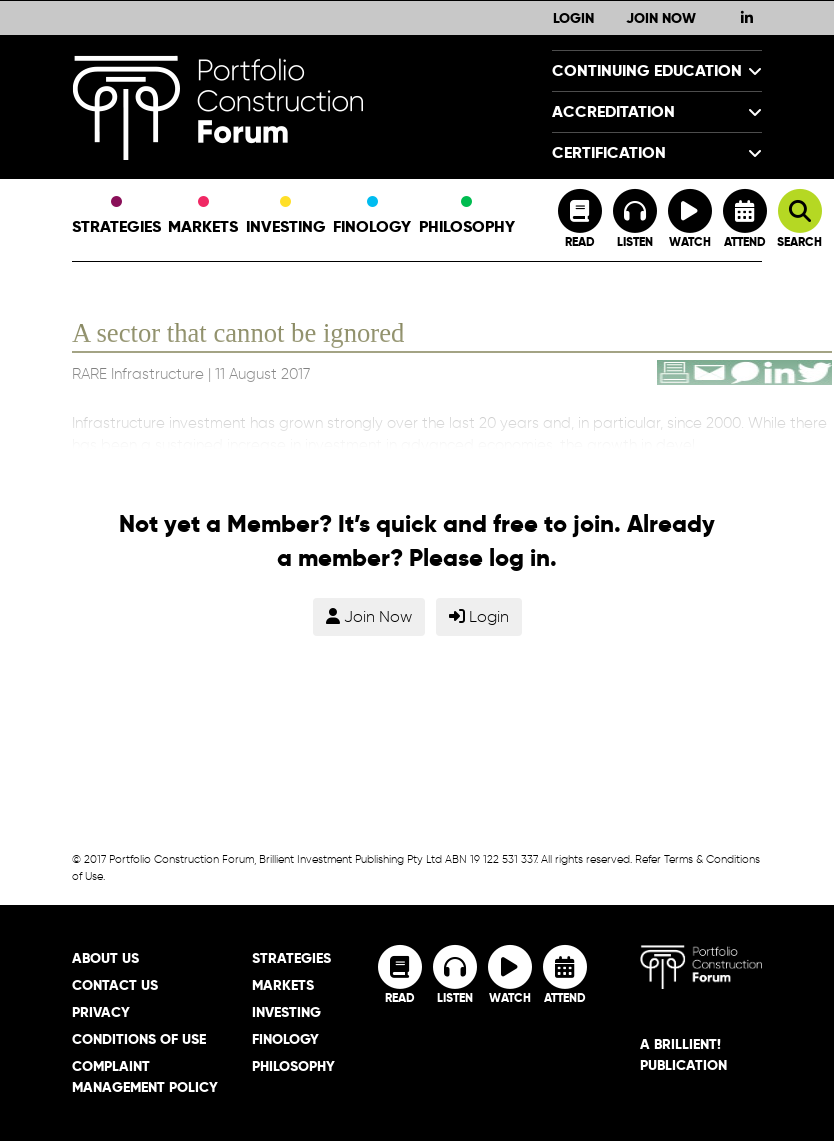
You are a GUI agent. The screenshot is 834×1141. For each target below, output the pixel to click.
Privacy (101, 1012)
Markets (203, 217)
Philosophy (467, 217)
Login (573, 18)
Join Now (661, 18)
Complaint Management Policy (145, 1076)
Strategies (116, 217)
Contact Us (115, 985)
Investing (286, 217)
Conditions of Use (139, 1039)
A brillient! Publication (683, 1054)
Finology (372, 217)
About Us (105, 958)
